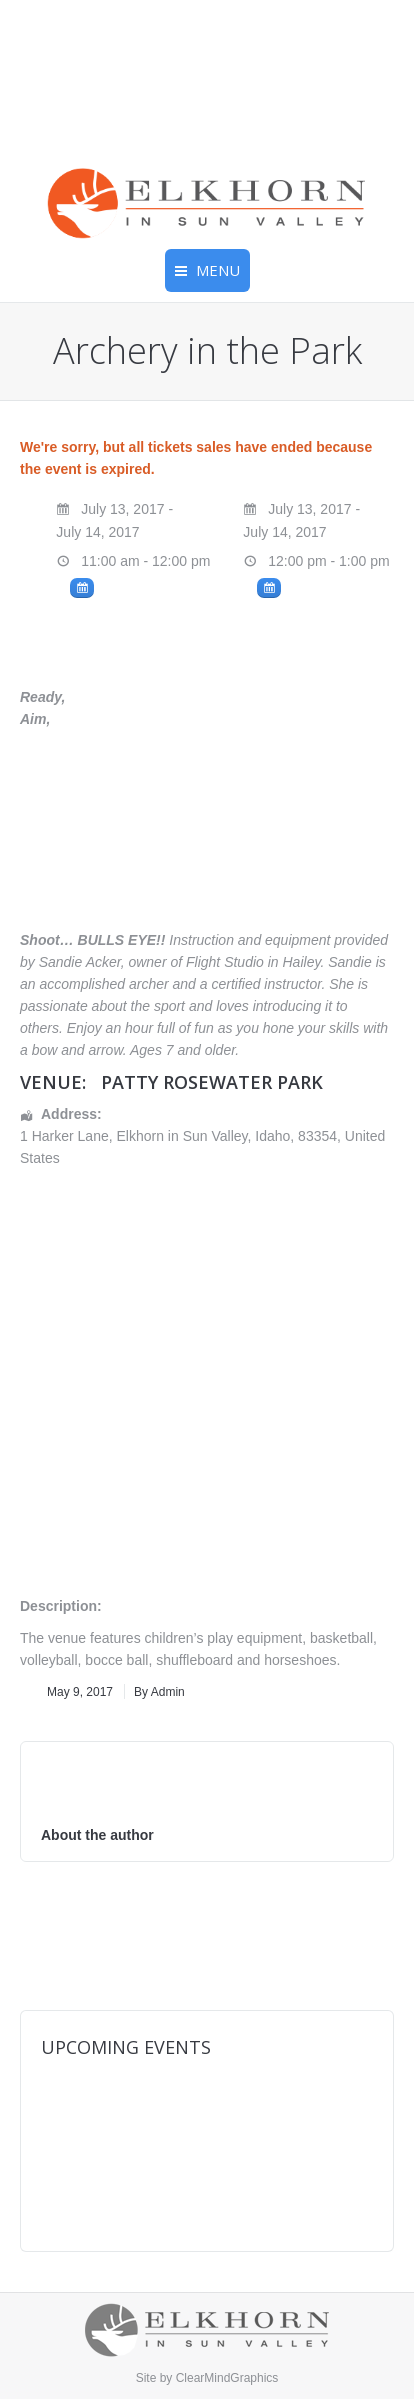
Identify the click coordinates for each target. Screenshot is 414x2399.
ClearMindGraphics (227, 2378)
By (159, 1692)
